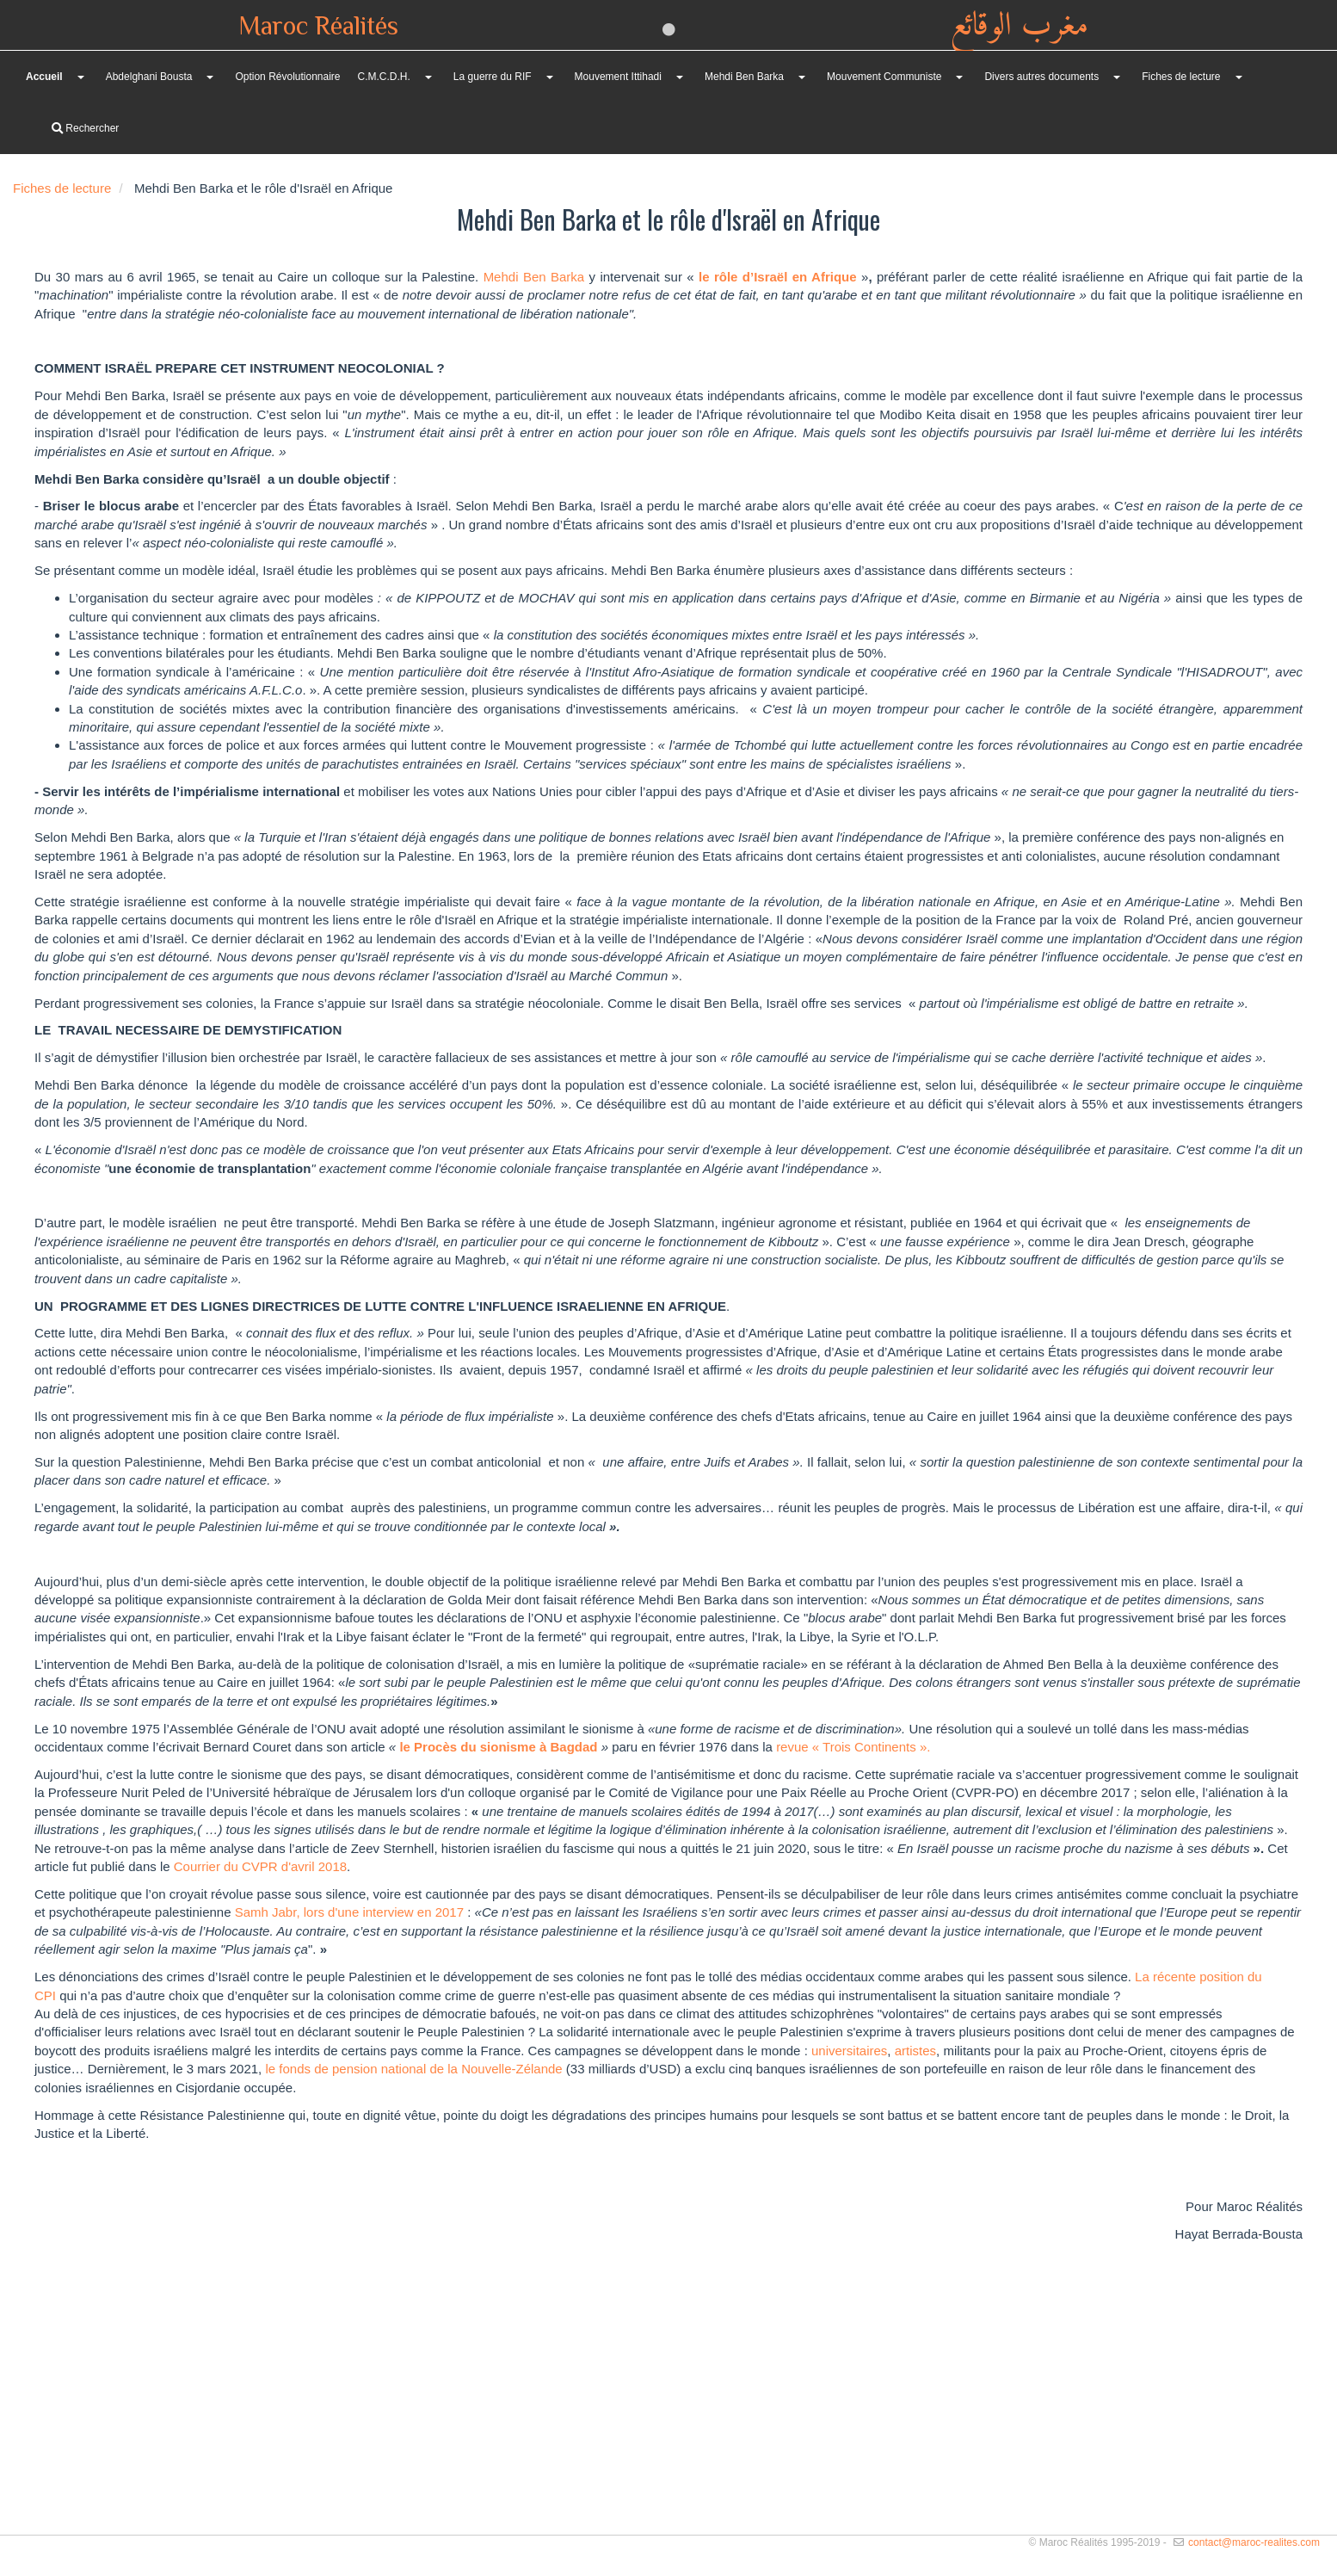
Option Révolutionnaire (287, 77)
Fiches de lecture (1181, 77)
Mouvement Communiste (884, 77)
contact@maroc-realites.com (1254, 2542)
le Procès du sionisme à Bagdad (500, 1746)
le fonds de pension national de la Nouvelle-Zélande (413, 2068)
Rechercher (85, 128)
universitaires (848, 2050)
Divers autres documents (1041, 77)
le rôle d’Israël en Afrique (778, 276)
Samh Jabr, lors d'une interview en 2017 (349, 1912)
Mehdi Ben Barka (744, 77)
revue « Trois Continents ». (853, 1746)
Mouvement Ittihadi (618, 77)
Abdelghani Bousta (149, 77)
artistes (915, 2050)
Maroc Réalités (318, 28)
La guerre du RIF (492, 77)
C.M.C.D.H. (384, 77)
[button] (209, 76)
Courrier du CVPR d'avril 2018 (258, 1866)
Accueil (44, 77)
